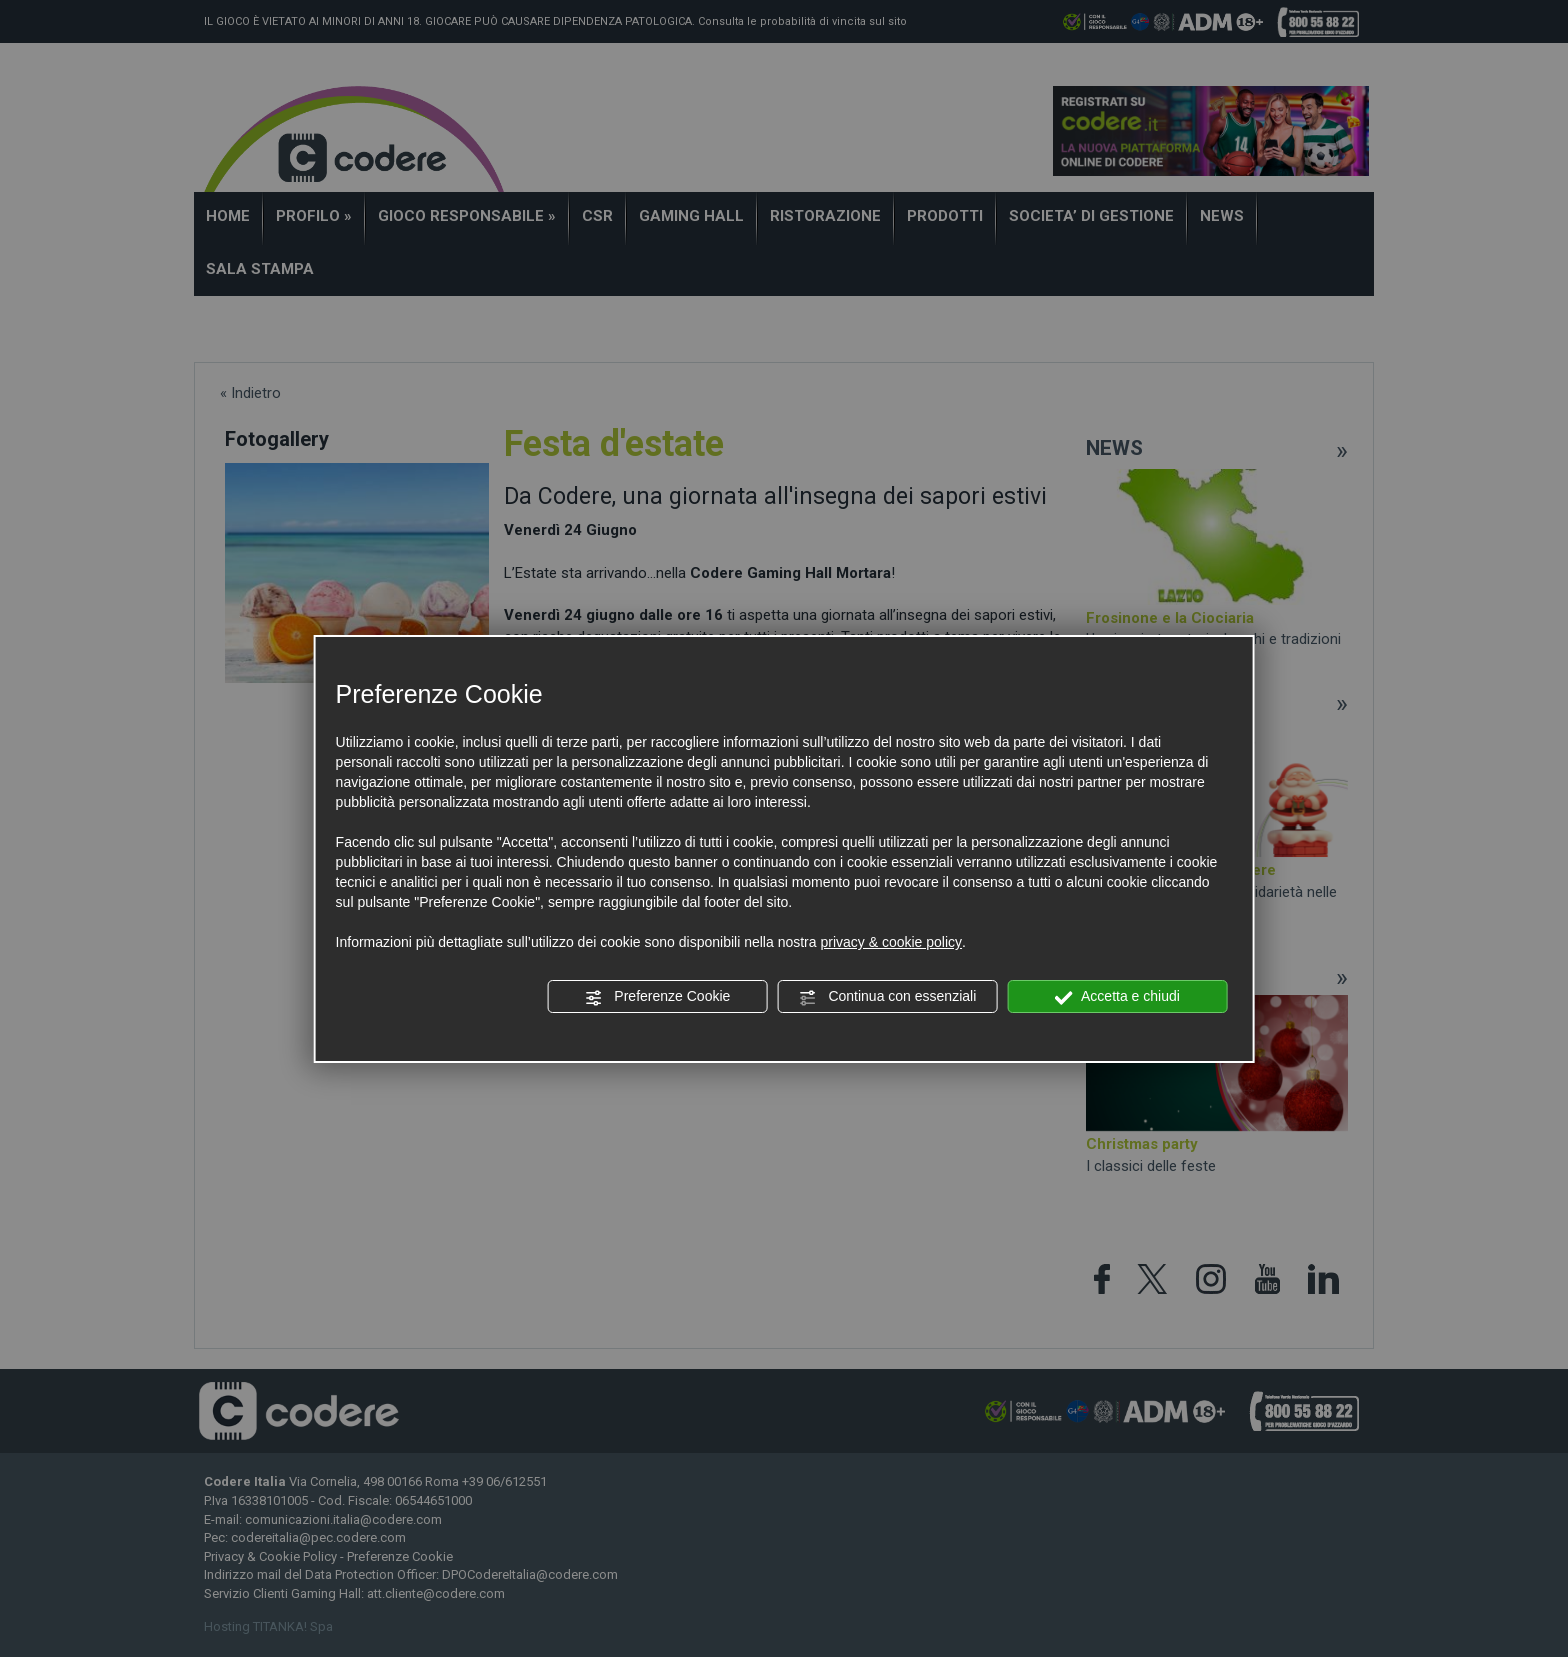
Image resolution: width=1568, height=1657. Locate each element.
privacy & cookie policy (891, 942)
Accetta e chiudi (1117, 997)
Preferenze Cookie (657, 997)
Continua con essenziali (888, 997)
